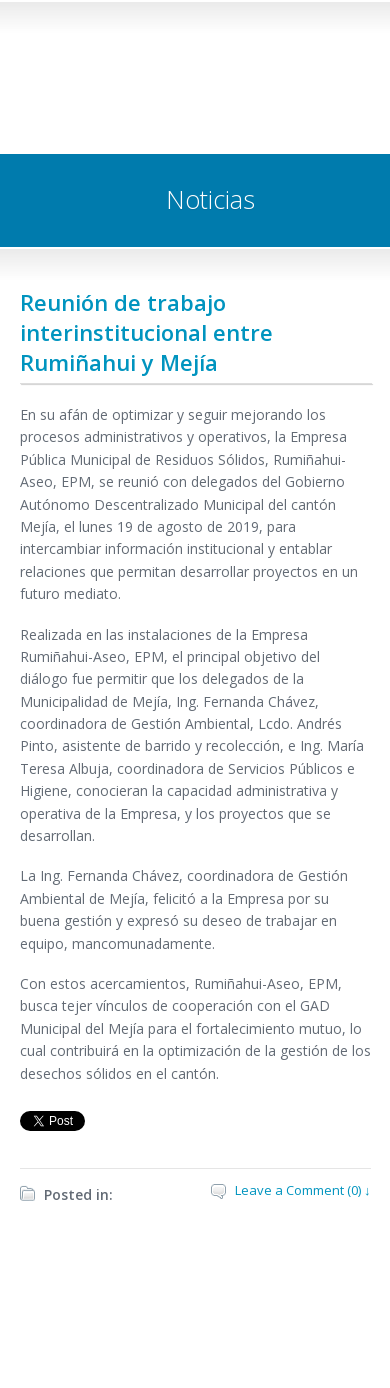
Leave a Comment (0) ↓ (303, 1190)
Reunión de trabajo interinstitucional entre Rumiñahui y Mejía (146, 332)
